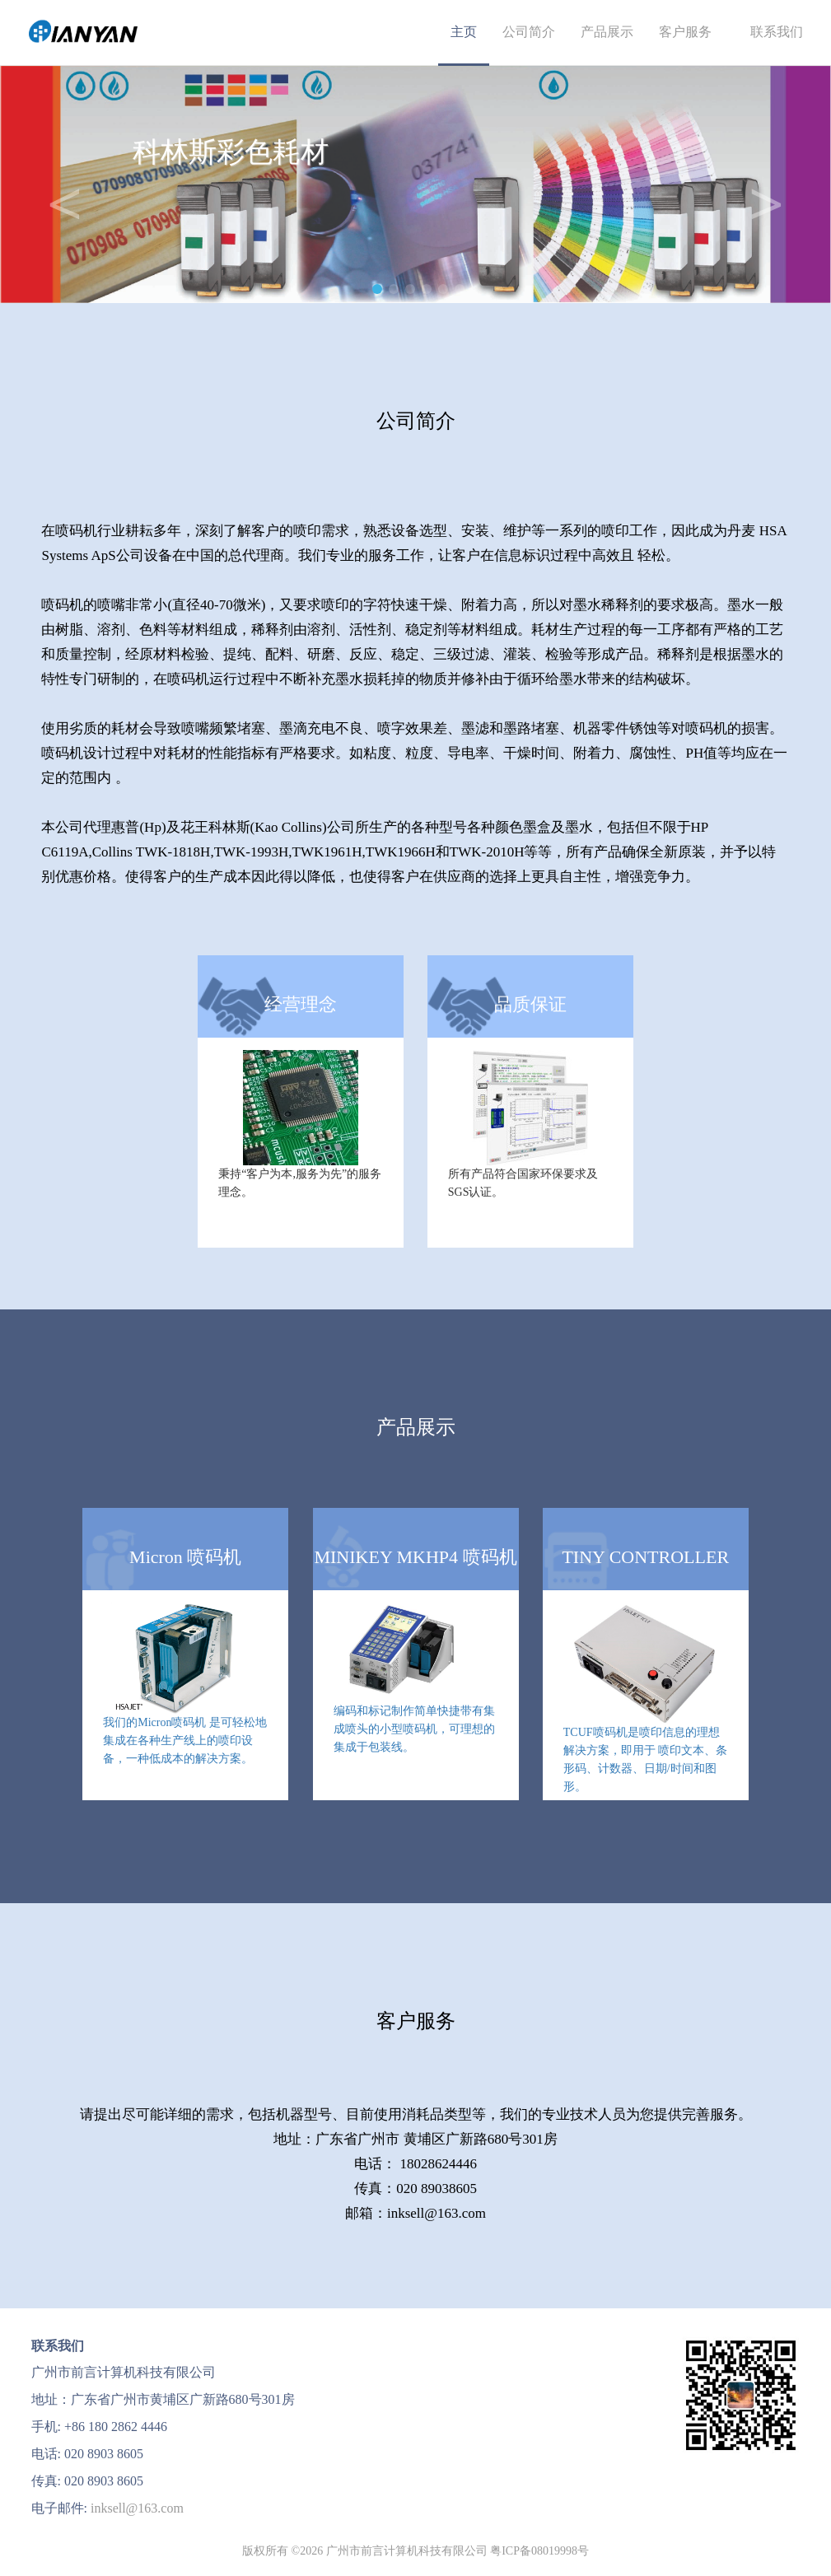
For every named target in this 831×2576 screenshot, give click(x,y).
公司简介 (528, 32)
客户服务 (685, 32)
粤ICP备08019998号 (539, 2551)
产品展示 (607, 32)
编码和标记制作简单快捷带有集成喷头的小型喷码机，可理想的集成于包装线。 (414, 1729)
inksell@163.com (137, 2508)
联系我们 (770, 32)
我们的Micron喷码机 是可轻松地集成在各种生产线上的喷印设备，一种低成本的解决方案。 (185, 1740)
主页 (464, 32)
